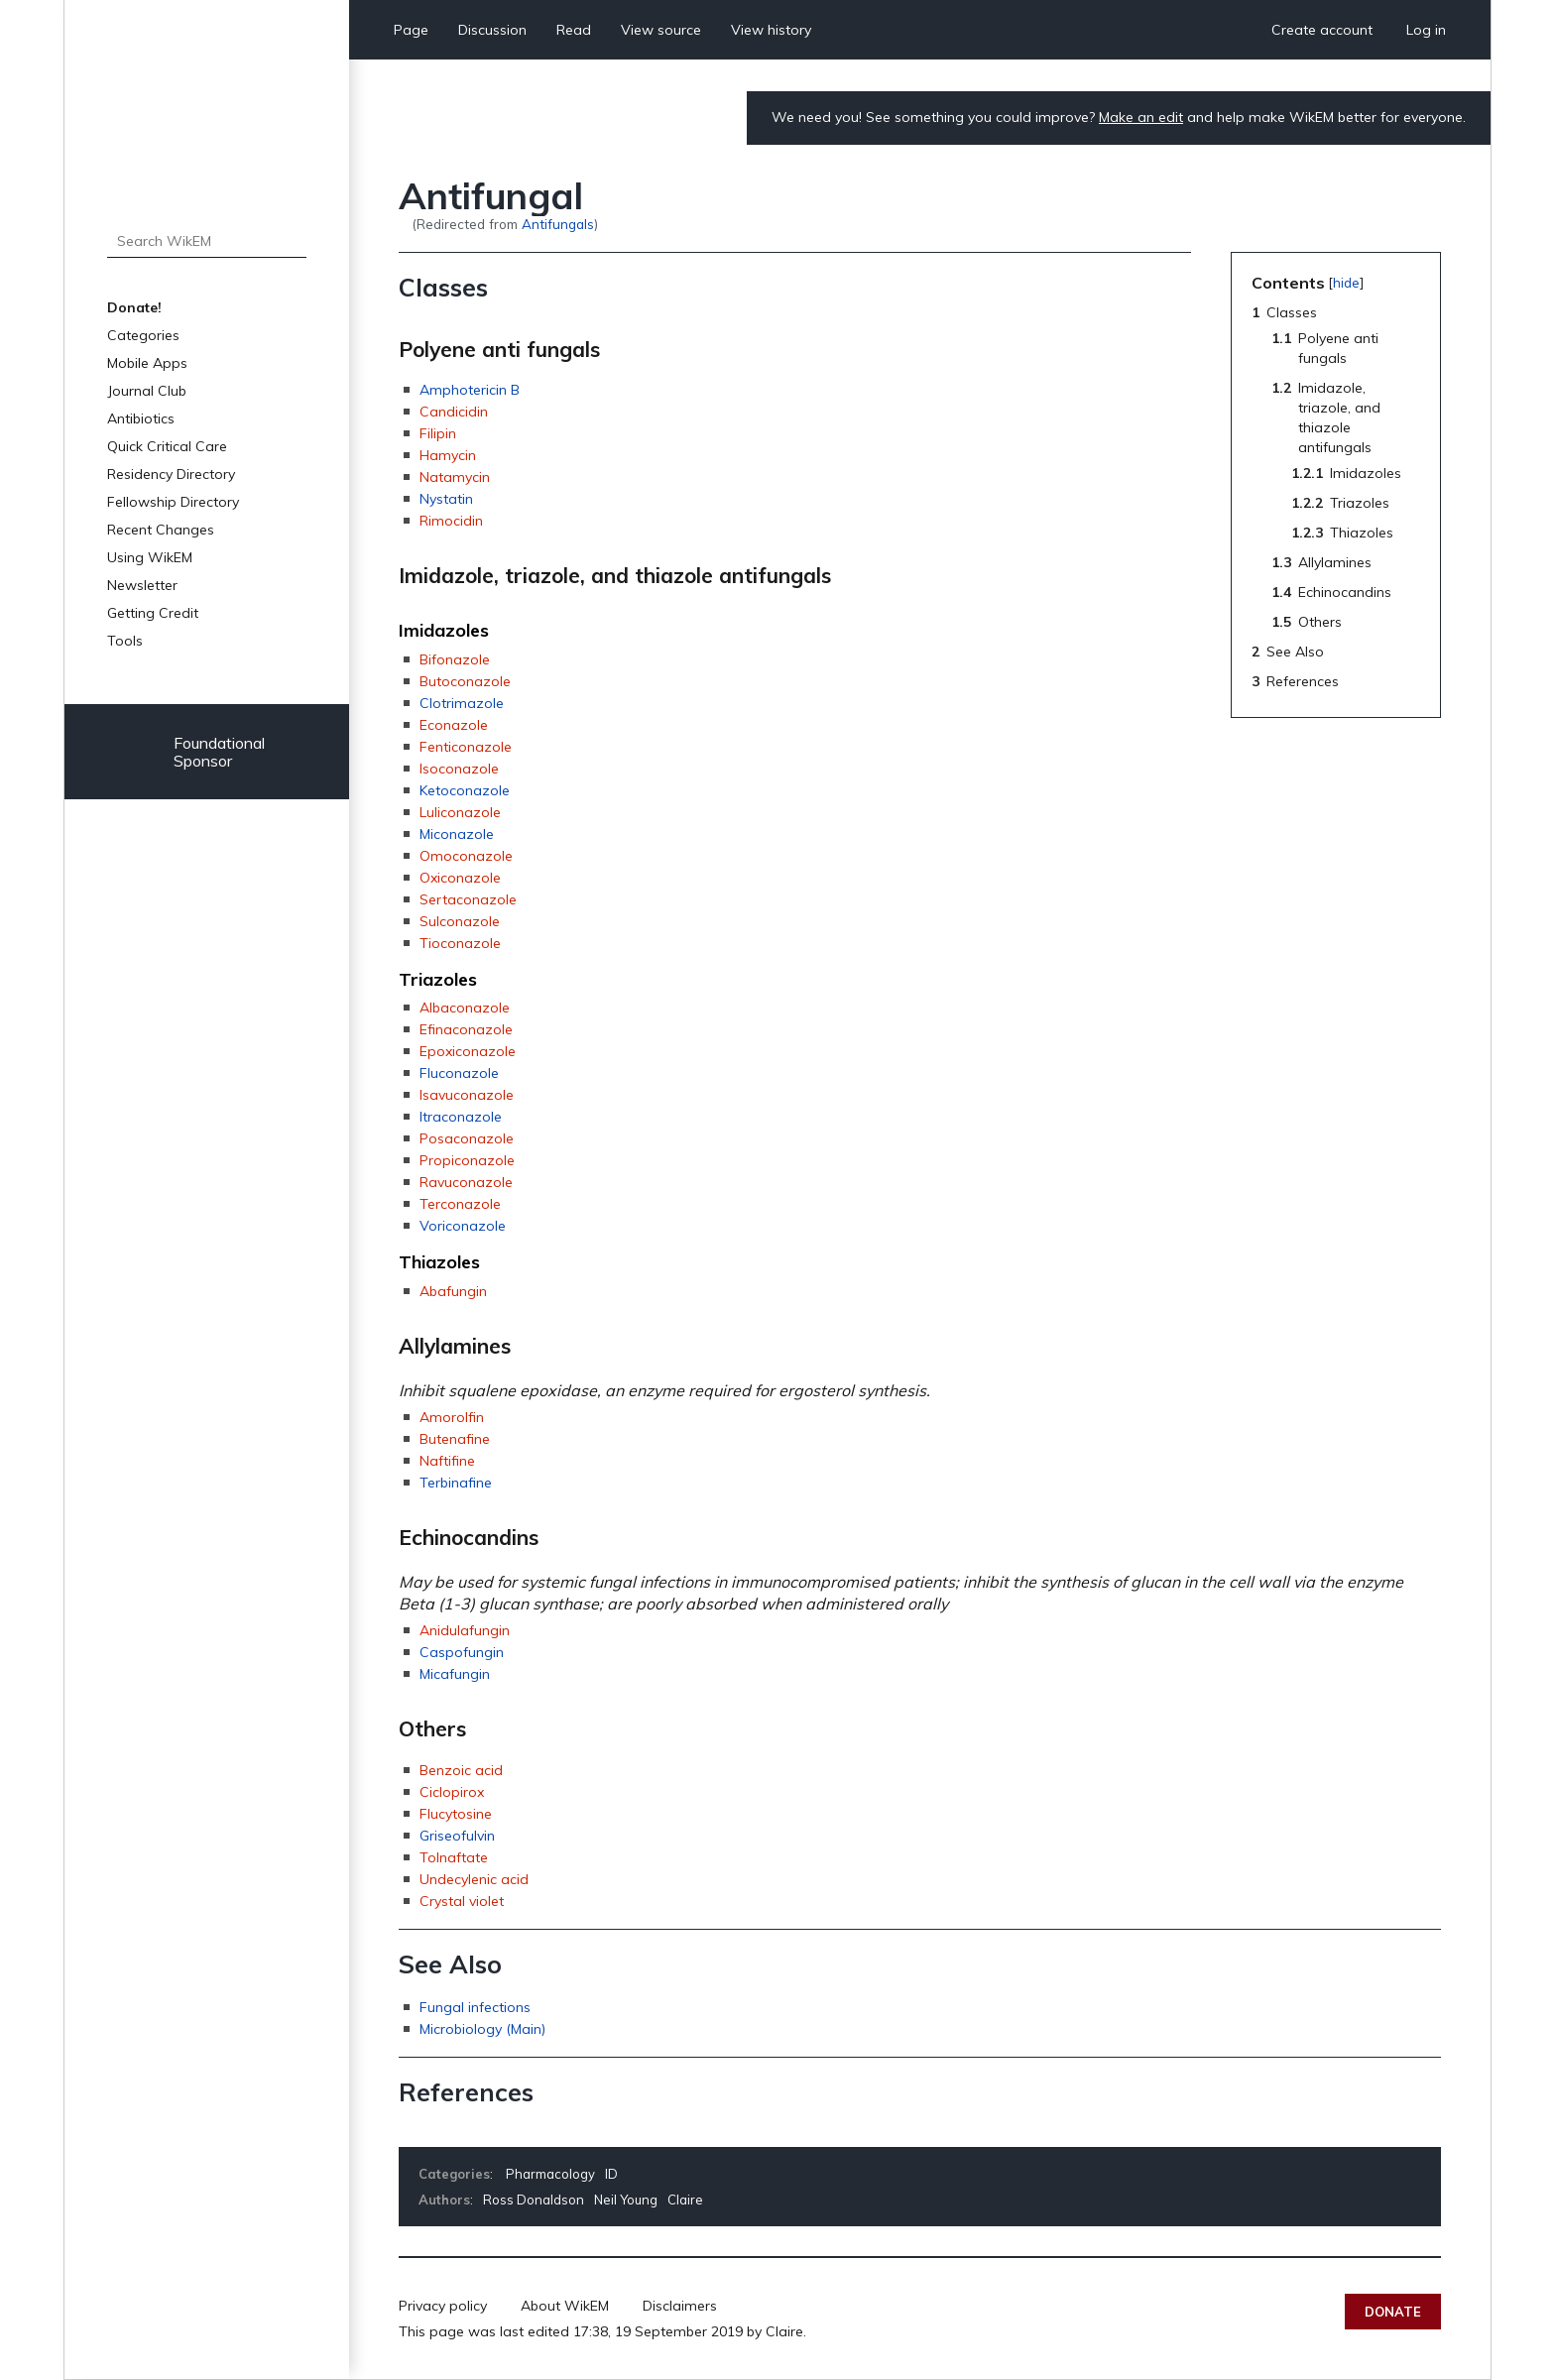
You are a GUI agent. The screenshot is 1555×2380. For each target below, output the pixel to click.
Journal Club (146, 391)
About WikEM (565, 2306)
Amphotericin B (469, 390)
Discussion (492, 30)
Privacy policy (443, 2306)
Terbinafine (455, 1482)
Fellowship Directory (173, 502)
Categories (143, 335)
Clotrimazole (461, 703)
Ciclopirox (451, 1792)
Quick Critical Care (167, 446)
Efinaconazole (466, 1029)
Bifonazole (454, 659)
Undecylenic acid (474, 1879)
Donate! (134, 307)
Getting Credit (152, 613)
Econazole (453, 725)
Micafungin (454, 1674)
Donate (1393, 2312)
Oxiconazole (460, 878)
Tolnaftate (453, 1857)
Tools (125, 641)
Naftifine (447, 1461)
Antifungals (558, 223)
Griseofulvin (457, 1835)
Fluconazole (459, 1073)
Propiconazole (467, 1160)
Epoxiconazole (467, 1051)
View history (771, 30)
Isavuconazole (466, 1095)
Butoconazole (465, 681)
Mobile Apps (147, 363)
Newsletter (142, 585)
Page (411, 30)
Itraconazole (460, 1117)
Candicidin (453, 411)
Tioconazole (460, 943)
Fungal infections (475, 2007)
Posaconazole (466, 1138)
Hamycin (447, 455)
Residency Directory (171, 474)
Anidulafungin (464, 1630)
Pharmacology (550, 2174)
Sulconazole (459, 921)
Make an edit (1141, 117)
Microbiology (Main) (482, 2029)
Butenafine (454, 1439)
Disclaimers (680, 2306)
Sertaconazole (468, 899)
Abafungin (453, 1291)
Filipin (437, 433)
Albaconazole (464, 1007)
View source (661, 30)
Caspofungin (461, 1652)
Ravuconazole (466, 1182)
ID (611, 2174)
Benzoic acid (461, 1770)
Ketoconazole (464, 790)
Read (573, 30)
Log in (1426, 30)
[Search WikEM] (206, 241)
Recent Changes (160, 529)
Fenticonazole (465, 747)
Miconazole (456, 834)
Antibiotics (141, 418)
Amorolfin (451, 1417)
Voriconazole (462, 1226)
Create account (1322, 30)
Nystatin (446, 499)
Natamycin (454, 477)
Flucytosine (455, 1814)
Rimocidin (451, 521)
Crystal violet (461, 1901)
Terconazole (460, 1204)
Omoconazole (466, 856)
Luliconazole (460, 812)
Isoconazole (459, 768)
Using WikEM (149, 557)
